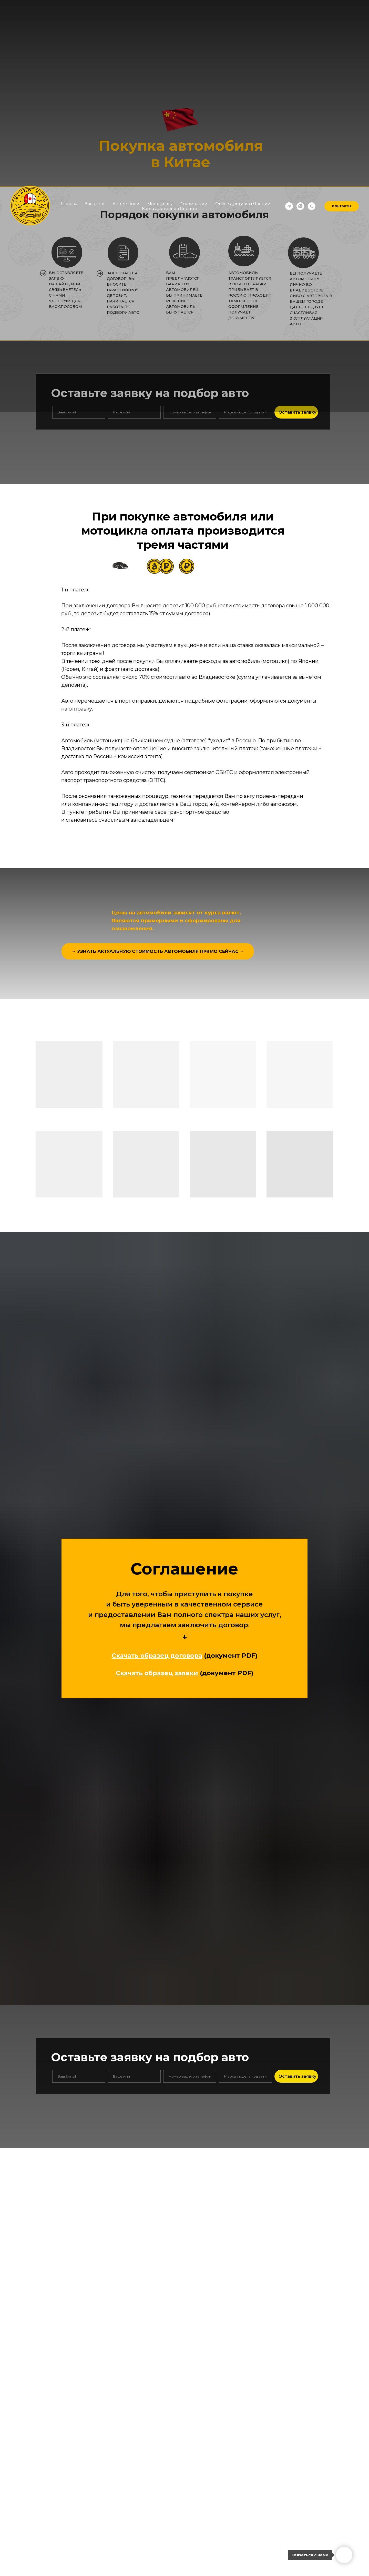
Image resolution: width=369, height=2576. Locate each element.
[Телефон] (311, 206)
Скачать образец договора (157, 1655)
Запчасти (95, 203)
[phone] (189, 2076)
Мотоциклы (160, 203)
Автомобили (126, 203)
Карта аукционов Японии (169, 208)
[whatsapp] (300, 206)
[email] (78, 2076)
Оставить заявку (297, 2076)
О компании (194, 203)
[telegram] (289, 206)
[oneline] (245, 2076)
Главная (69, 203)
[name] (134, 2076)
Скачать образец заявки (157, 1673)
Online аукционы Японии (243, 203)
